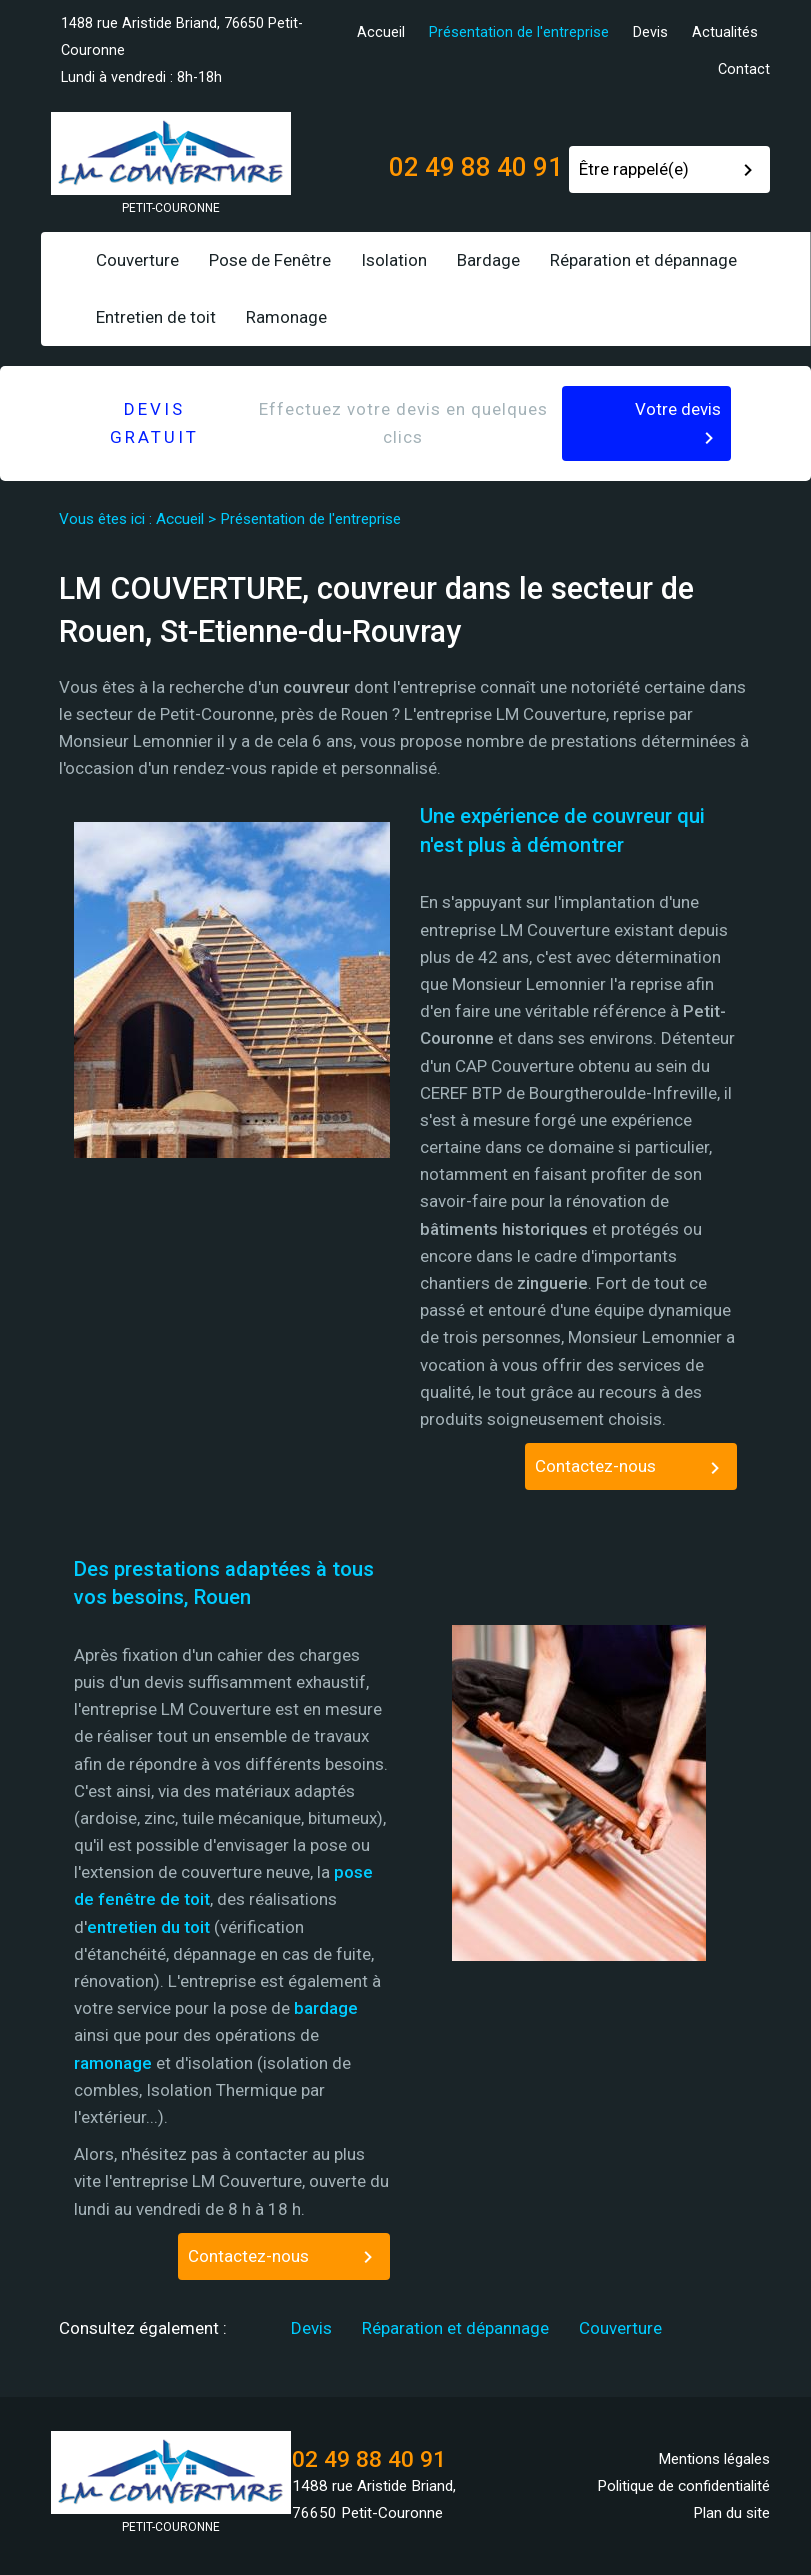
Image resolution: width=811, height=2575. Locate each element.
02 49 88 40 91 (476, 167)
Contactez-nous (595, 1466)
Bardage (488, 260)
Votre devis (678, 409)
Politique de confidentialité (683, 2486)
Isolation (394, 260)
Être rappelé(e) (634, 169)
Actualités (725, 32)
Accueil (381, 32)
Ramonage (286, 317)
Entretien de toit (156, 317)
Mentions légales (714, 2459)
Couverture (137, 260)
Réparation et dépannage (643, 260)
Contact (744, 69)
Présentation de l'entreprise (519, 32)
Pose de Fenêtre (270, 260)
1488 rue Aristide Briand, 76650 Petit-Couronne (182, 37)
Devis (650, 32)
